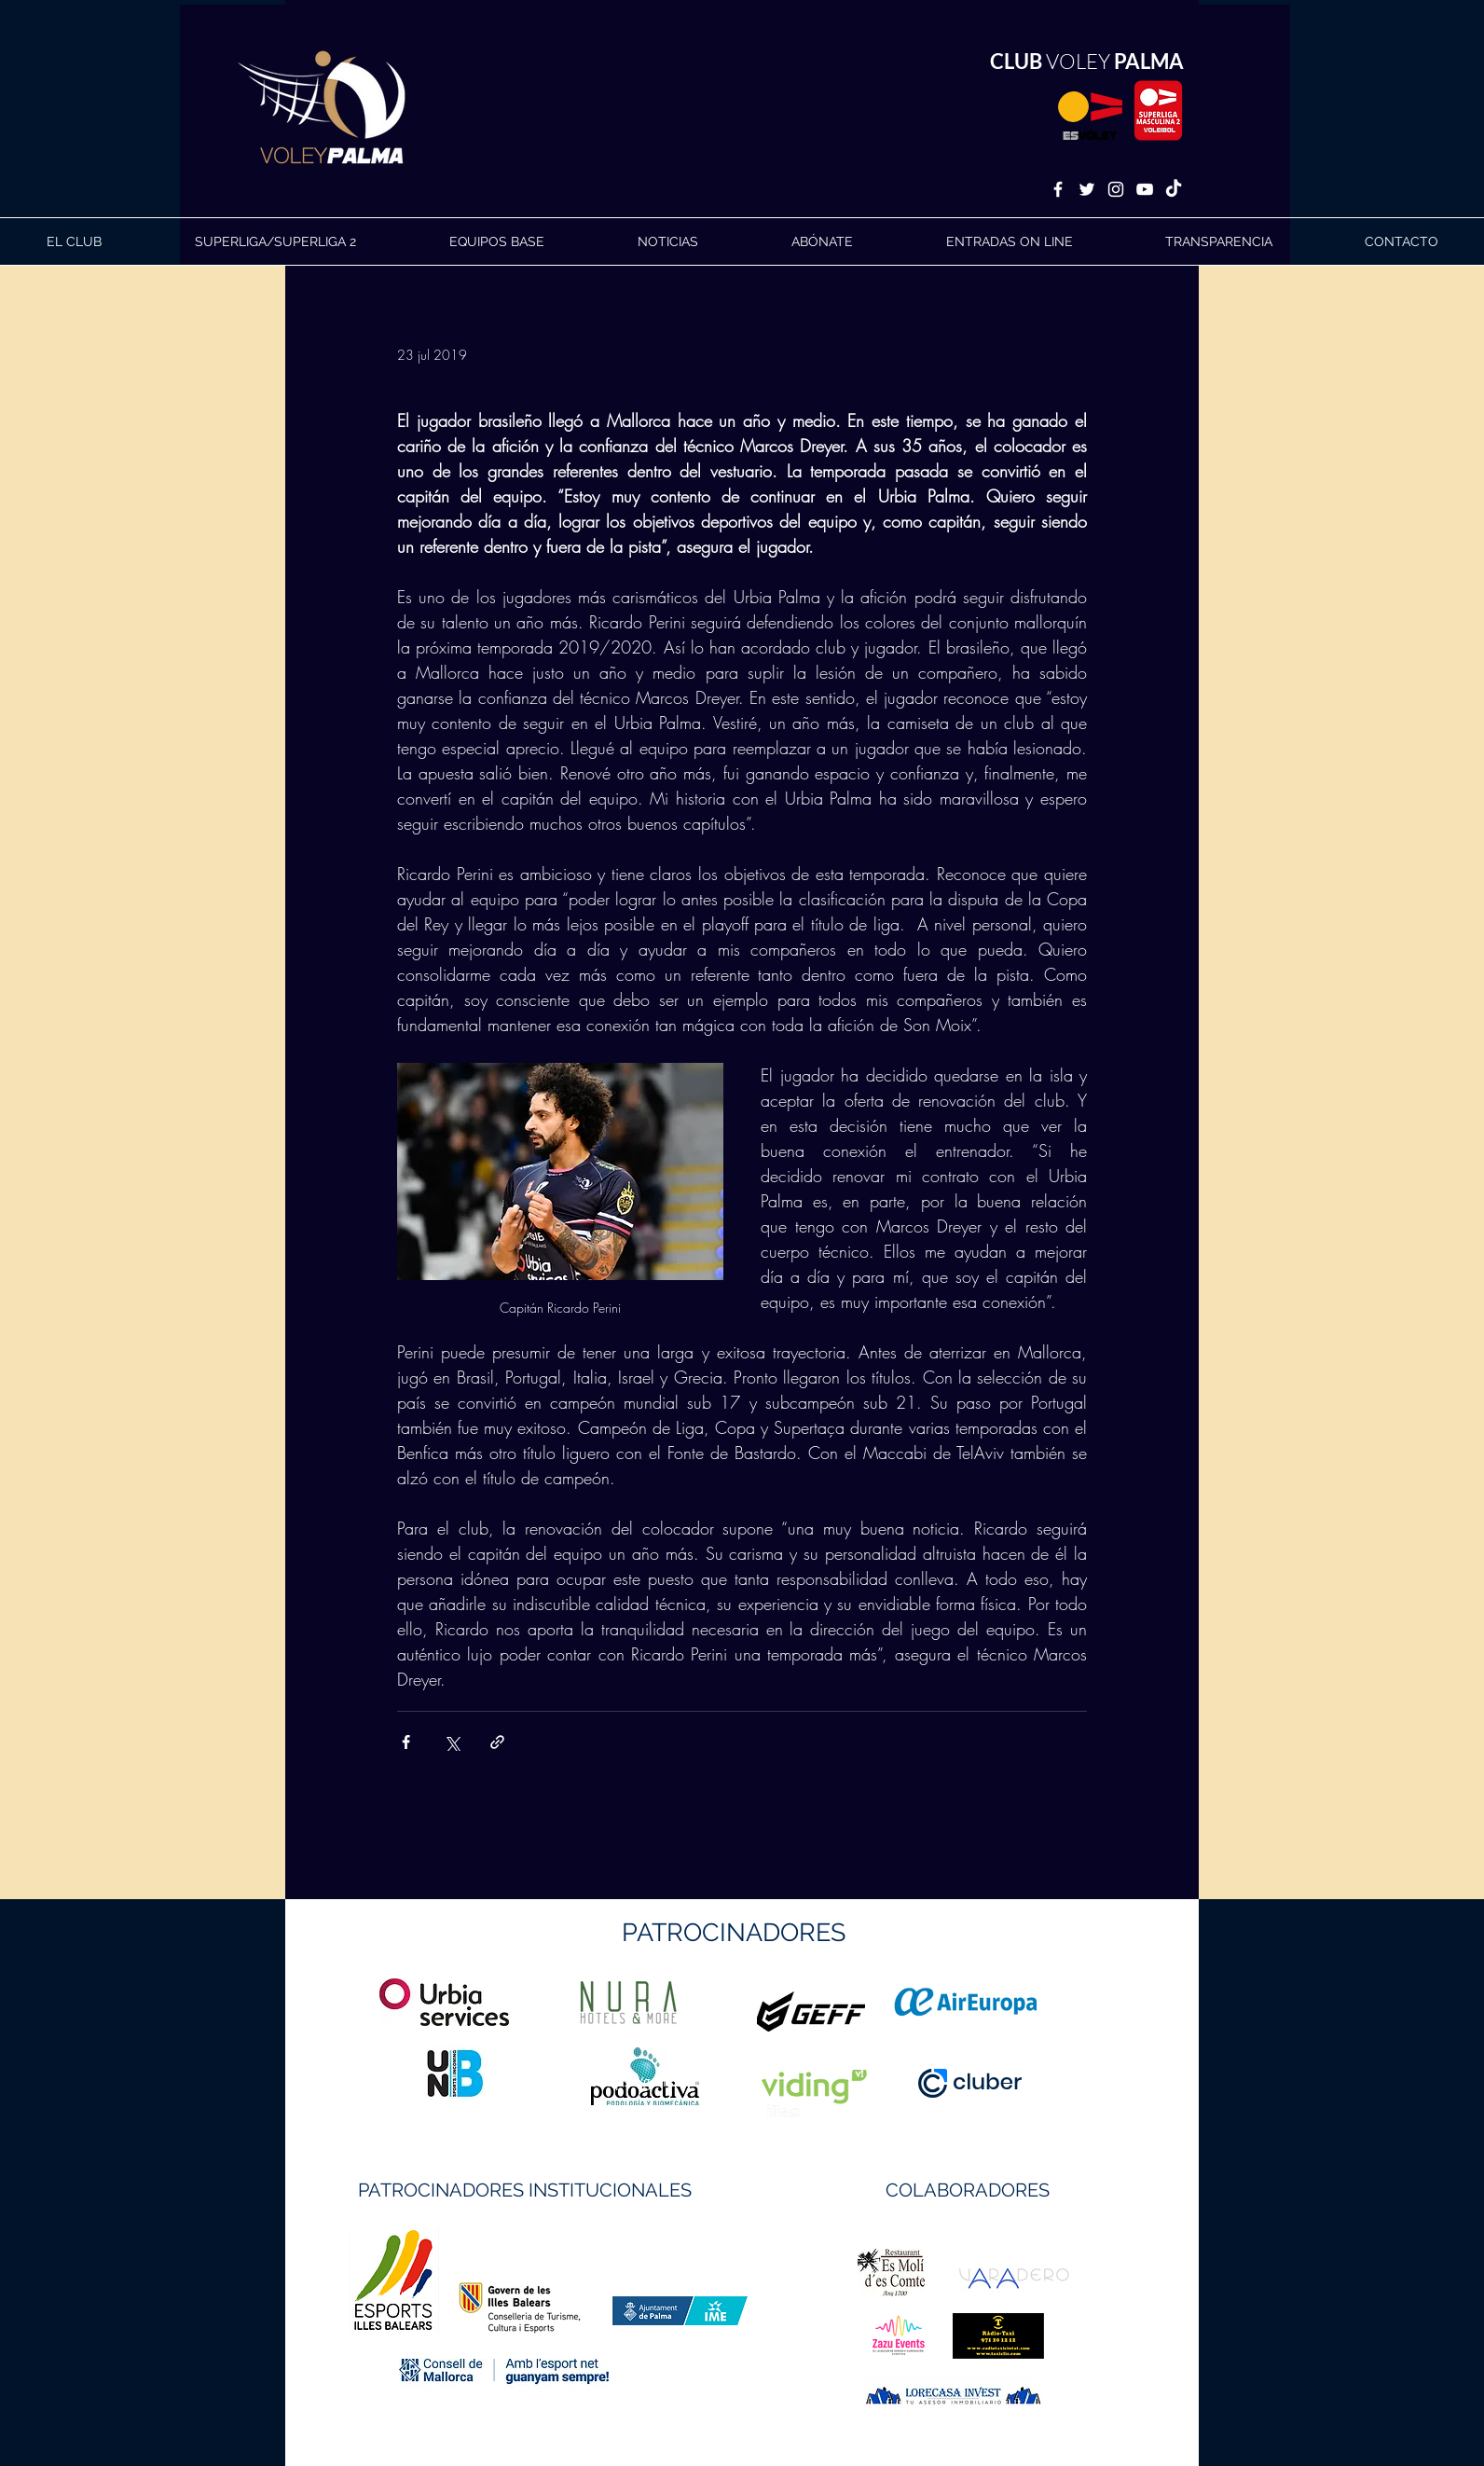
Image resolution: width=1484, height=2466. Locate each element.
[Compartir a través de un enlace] (497, 1742)
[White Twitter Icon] (1087, 189)
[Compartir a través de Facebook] (406, 1742)
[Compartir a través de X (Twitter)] (451, 1742)
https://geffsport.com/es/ (675, 2081)
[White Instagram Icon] (1116, 189)
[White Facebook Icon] (1058, 189)
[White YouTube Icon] (1144, 189)
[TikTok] (1173, 189)
